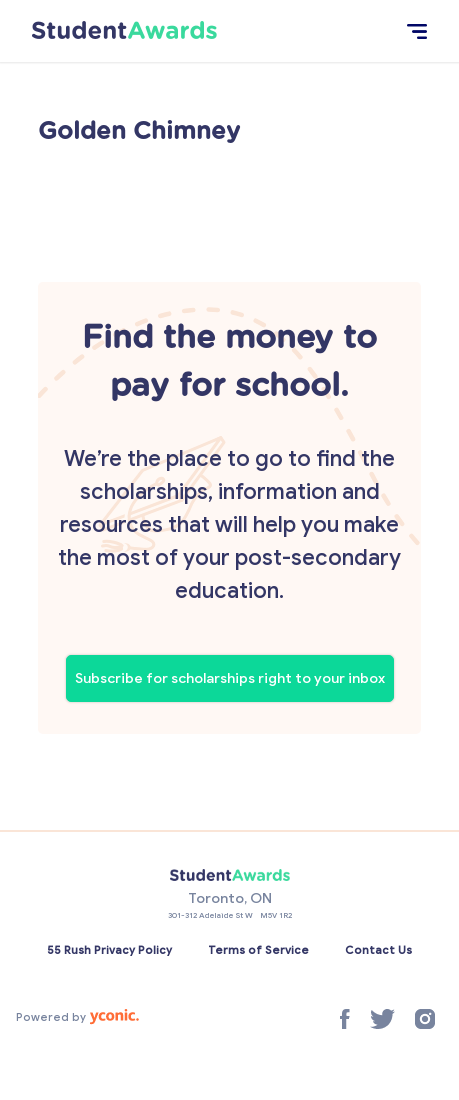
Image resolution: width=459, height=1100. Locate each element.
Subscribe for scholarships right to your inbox (230, 678)
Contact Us (378, 950)
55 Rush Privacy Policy (109, 950)
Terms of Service (258, 950)
